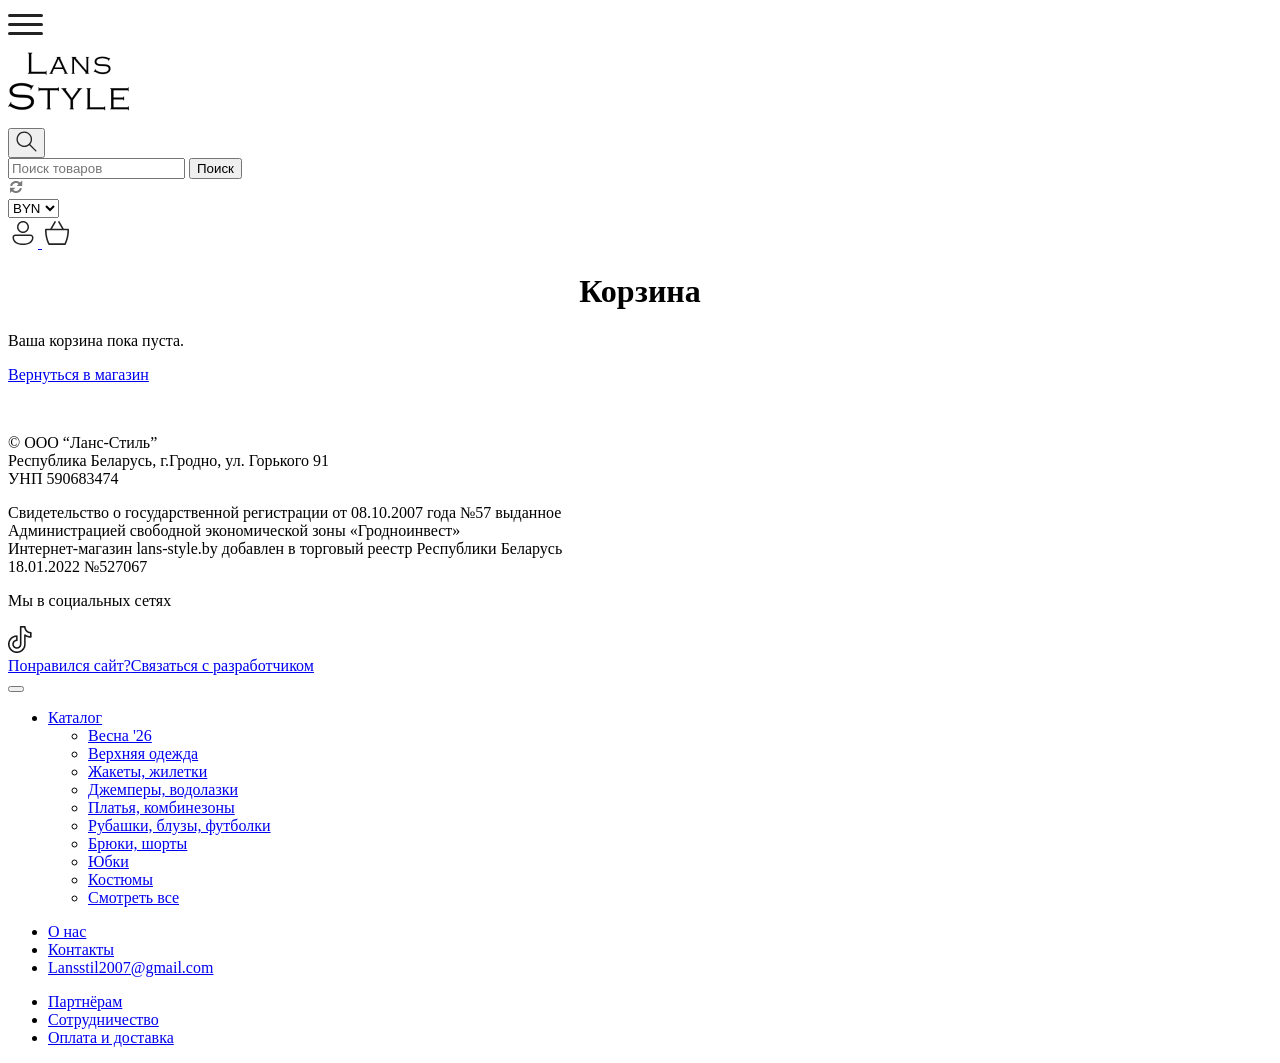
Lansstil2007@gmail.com (130, 967)
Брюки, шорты (137, 843)
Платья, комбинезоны (161, 807)
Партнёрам (85, 1001)
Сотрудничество (103, 1019)
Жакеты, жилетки (147, 771)
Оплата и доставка (111, 1037)
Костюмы (120, 879)
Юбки (108, 861)
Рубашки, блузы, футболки (179, 825)
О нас (67, 931)
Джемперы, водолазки (163, 789)
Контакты (81, 949)
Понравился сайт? (161, 665)
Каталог (75, 717)
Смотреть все (133, 897)
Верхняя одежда (143, 753)
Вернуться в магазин (78, 374)
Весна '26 (120, 735)
